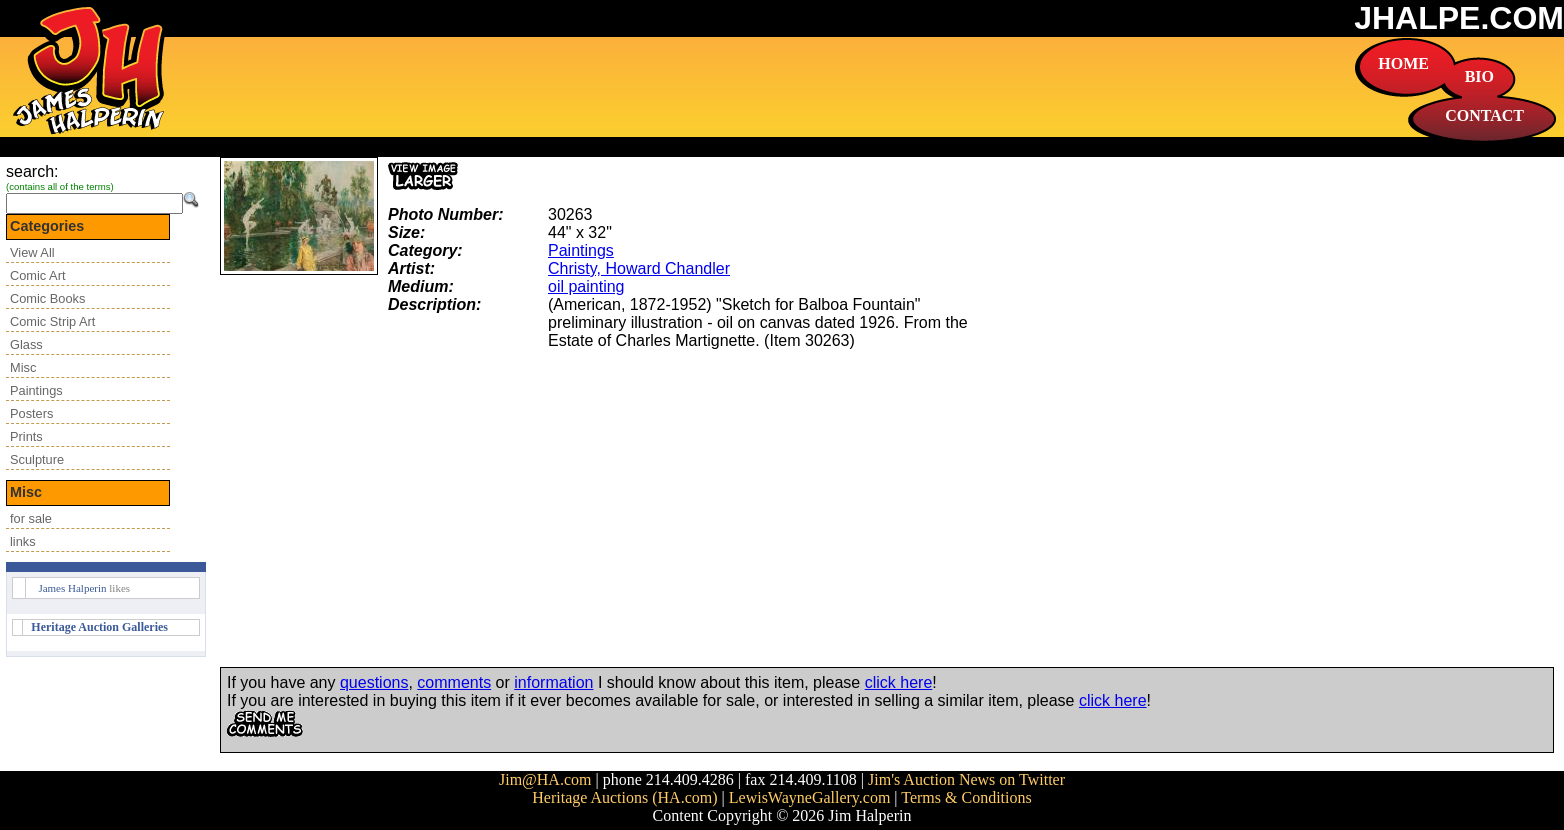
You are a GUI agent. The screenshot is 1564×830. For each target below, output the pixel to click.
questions (374, 682)
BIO (1479, 76)
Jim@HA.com (545, 779)
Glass (26, 344)
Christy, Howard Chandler (639, 268)
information (553, 682)
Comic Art (37, 275)
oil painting (586, 286)
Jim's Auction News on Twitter (966, 779)
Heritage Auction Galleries (99, 627)
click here (899, 682)
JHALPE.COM (1459, 18)
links (23, 541)
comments (454, 682)
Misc (23, 367)
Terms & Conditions (966, 797)
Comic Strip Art (52, 321)
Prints (26, 436)
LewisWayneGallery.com (810, 797)
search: (32, 171)
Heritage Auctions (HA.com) (624, 797)
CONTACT (1484, 115)
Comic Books (47, 298)
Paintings (36, 390)
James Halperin (72, 588)
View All (32, 252)
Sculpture (37, 459)
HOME (1403, 63)
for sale (31, 518)
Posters (31, 413)
